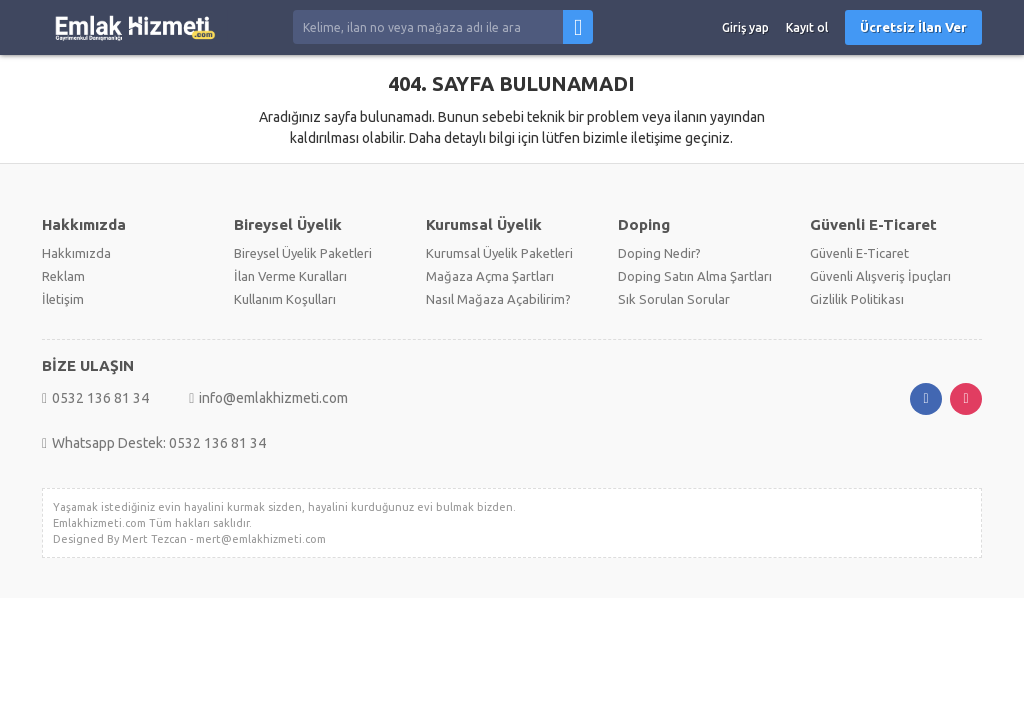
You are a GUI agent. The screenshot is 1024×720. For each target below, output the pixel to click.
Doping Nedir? (659, 253)
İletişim (63, 299)
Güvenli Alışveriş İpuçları (880, 276)
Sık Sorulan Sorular (674, 299)
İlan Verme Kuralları (290, 276)
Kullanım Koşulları (285, 299)
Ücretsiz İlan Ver (913, 27)
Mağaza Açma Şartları (490, 276)
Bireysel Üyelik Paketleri (303, 253)
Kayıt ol (807, 27)
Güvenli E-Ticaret (859, 253)
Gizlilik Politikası (857, 299)
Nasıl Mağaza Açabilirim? (498, 299)
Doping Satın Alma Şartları (695, 276)
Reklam (63, 276)
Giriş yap (745, 27)
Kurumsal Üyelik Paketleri (499, 253)
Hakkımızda (76, 253)
